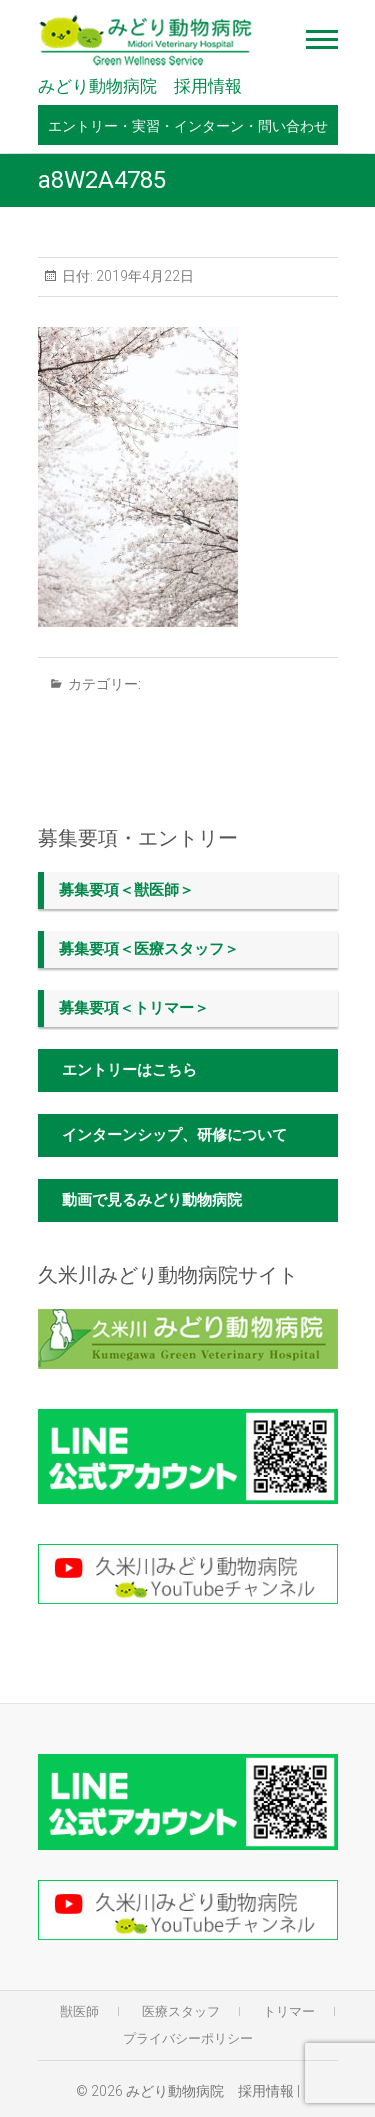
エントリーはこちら (129, 1070)
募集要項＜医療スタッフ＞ (149, 949)
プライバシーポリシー (188, 2038)
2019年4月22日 (143, 276)
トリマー (289, 2011)
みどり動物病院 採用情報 (140, 86)
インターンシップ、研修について (174, 1135)
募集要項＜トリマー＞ (134, 1008)
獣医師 (79, 2011)
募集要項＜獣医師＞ (126, 890)
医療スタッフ (181, 2011)
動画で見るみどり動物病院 (152, 1200)
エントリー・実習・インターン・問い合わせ (188, 126)
